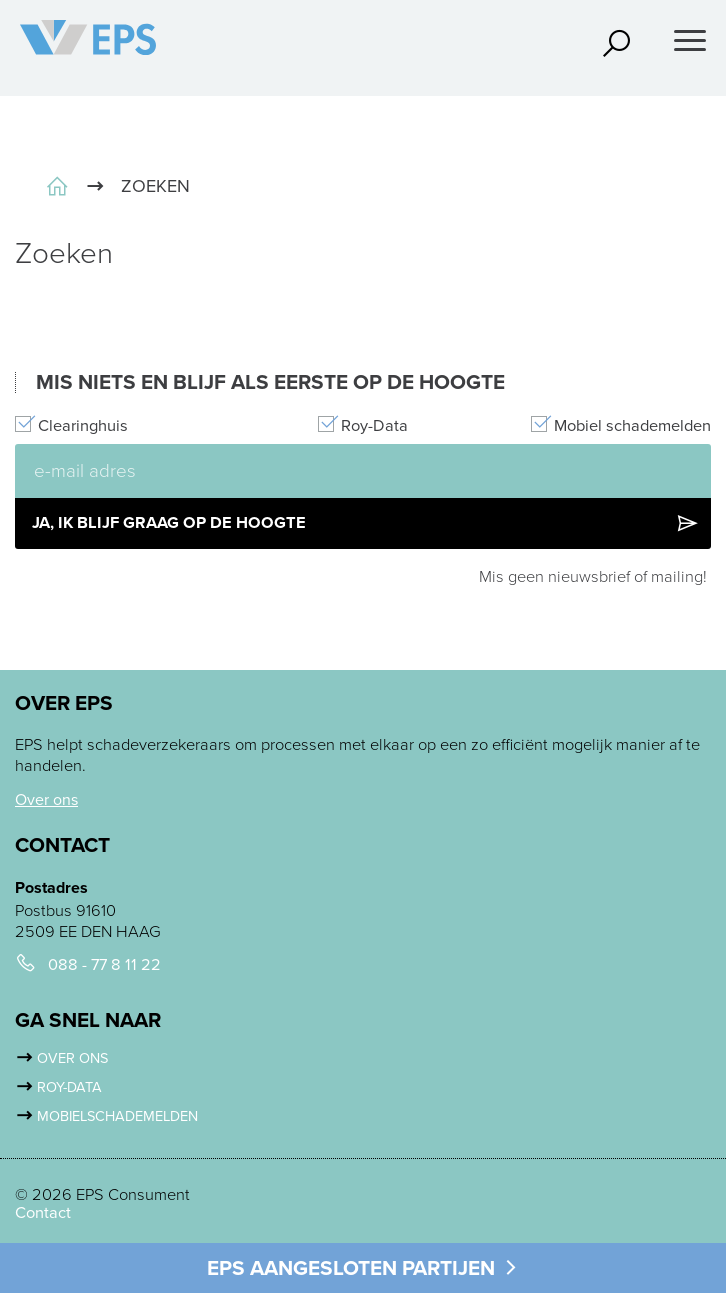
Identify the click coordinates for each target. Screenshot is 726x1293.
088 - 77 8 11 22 (104, 964)
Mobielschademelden (117, 1116)
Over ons (46, 799)
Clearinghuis (83, 426)
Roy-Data (374, 426)
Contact (43, 1213)
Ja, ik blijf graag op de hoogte (366, 523)
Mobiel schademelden (632, 426)
